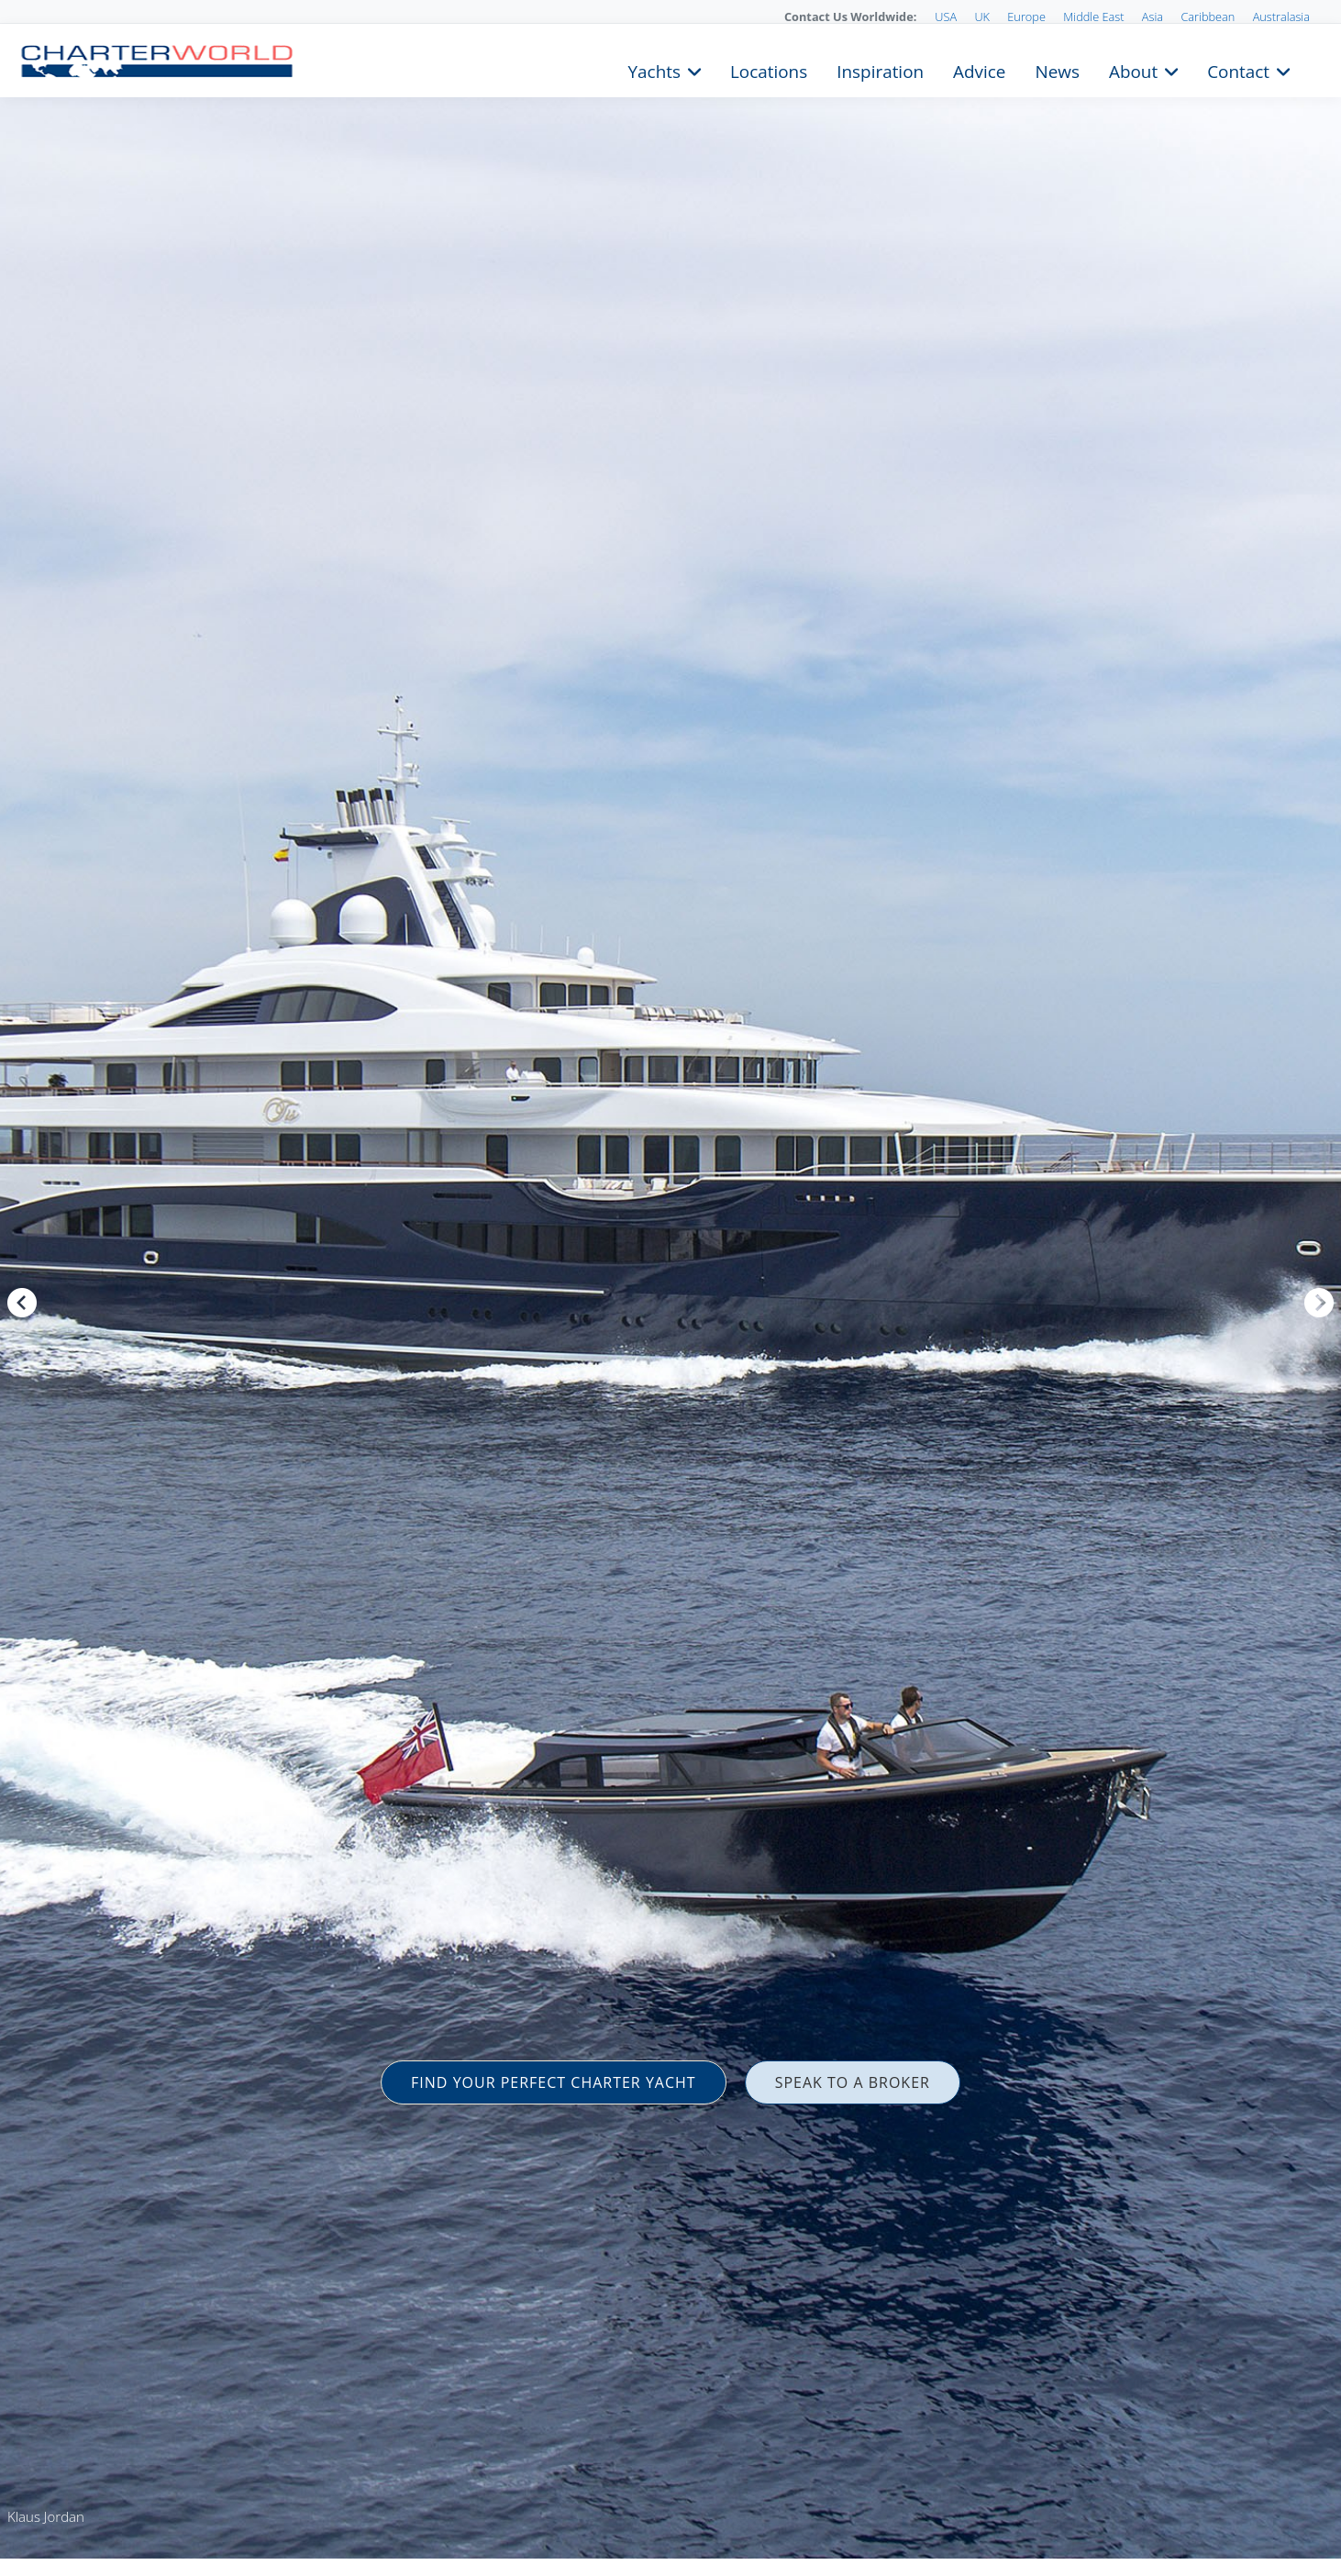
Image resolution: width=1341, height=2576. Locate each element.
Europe (1026, 16)
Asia (1152, 16)
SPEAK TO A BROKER (852, 2082)
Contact (1238, 70)
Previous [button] (22, 1302)
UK (982, 16)
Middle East (1093, 16)
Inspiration (880, 70)
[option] (670, 1288)
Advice (979, 70)
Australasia (1281, 16)
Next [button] (1319, 1302)
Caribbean (1207, 16)
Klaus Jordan (45, 2516)
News (1057, 70)
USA (946, 16)
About (1133, 70)
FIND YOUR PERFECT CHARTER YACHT (553, 2082)
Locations (768, 70)
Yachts (654, 70)
